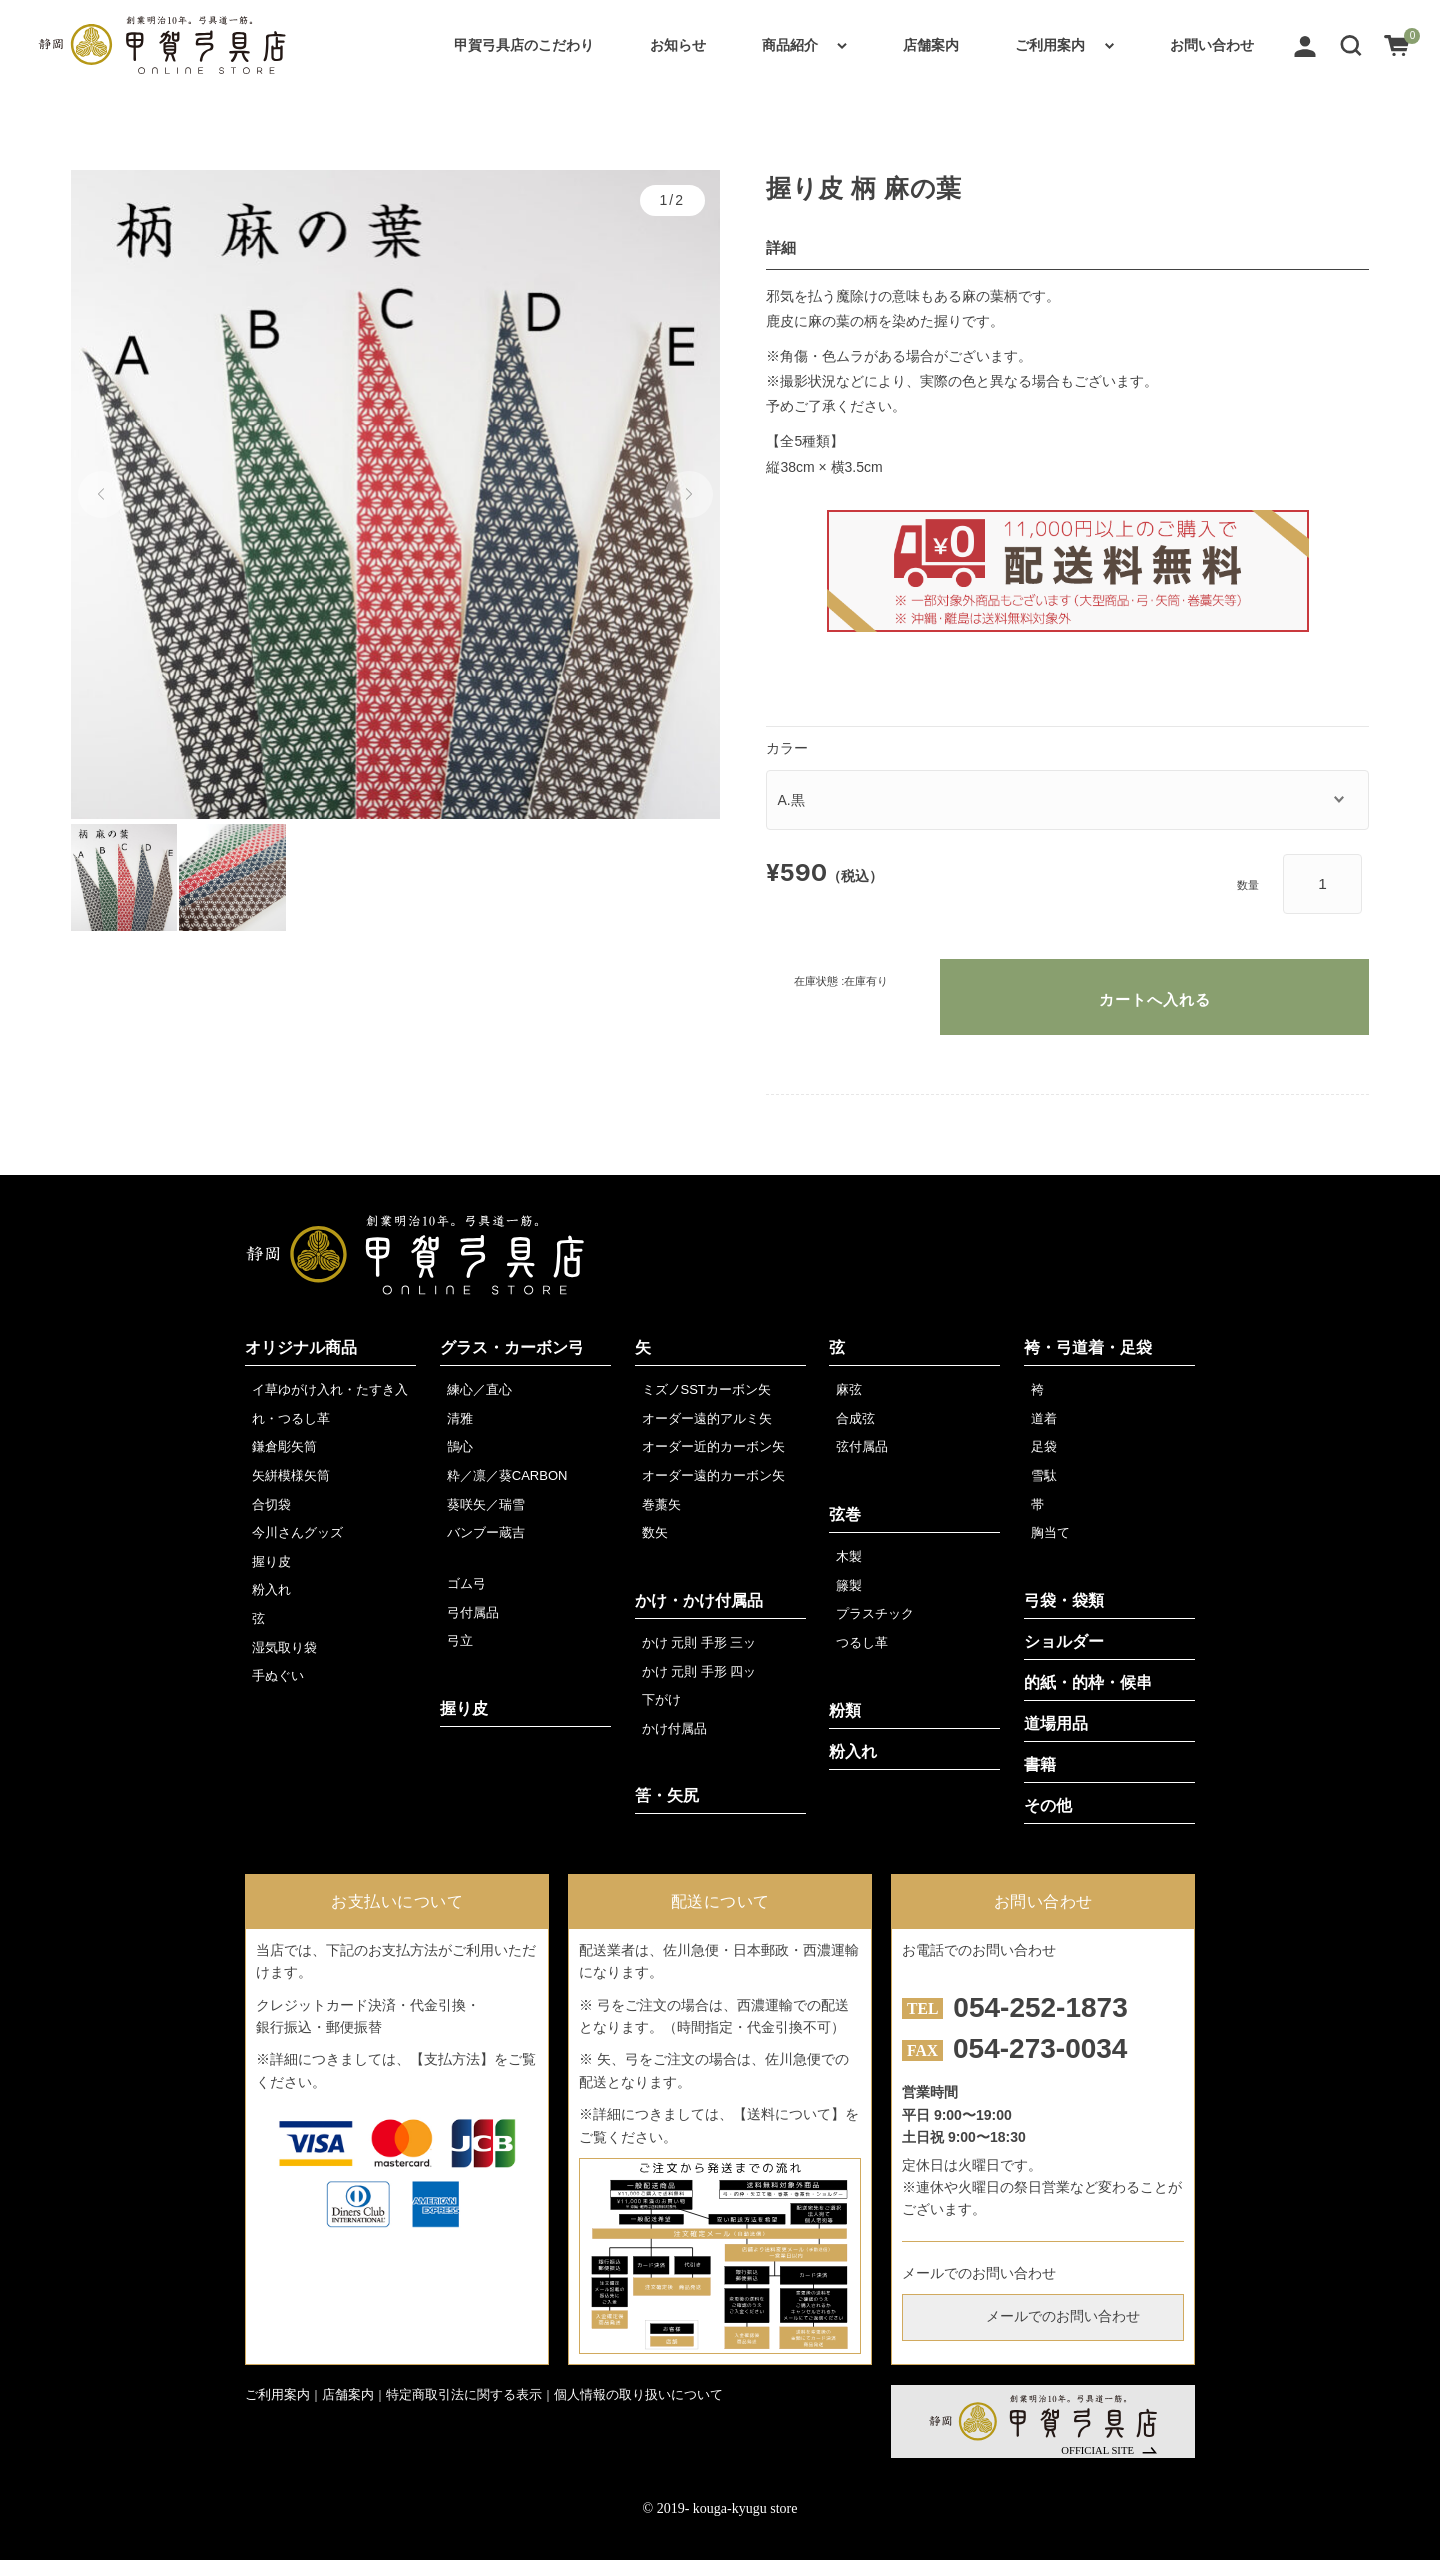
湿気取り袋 (284, 1647)
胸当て (1050, 1532)
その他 (1048, 1805)
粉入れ (271, 1589)
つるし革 (862, 1642)
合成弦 (855, 1418)
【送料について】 (789, 2114)
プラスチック (875, 1613)
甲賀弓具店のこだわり (524, 45)
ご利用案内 (1050, 45)
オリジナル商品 (301, 1347)
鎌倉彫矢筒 (284, 1446)
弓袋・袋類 (1064, 1600)
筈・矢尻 (667, 1795)
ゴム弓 (466, 1583)
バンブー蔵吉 (486, 1532)
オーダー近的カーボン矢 (713, 1446)
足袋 (1044, 1446)
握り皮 (271, 1561)
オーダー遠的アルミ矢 (707, 1418)
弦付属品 (862, 1446)
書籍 (1040, 1764)
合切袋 (271, 1504)
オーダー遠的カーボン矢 (713, 1475)
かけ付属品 (674, 1728)
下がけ (661, 1699)
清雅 (460, 1418)
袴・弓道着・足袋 (1088, 1347)
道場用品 (1056, 1723)
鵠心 (460, 1446)
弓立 (460, 1640)
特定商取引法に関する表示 (464, 2394)
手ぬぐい (278, 1675)
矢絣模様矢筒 (291, 1475)
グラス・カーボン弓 (512, 1347)
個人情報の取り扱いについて (638, 2394)
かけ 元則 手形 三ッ (699, 1642)
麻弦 (849, 1389)
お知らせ (678, 45)
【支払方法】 (452, 2059)
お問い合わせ (1212, 45)
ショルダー (1064, 1641)
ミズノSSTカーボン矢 (706, 1389)
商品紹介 (790, 45)
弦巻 (845, 1514)
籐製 (849, 1585)
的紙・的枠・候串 (1088, 1682)
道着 (1044, 1418)
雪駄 (1044, 1475)
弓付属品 (473, 1612)
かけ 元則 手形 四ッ (699, 1671)
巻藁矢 (661, 1504)
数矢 (655, 1532)
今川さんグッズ (297, 1532)
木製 (849, 1556)
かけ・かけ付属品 (699, 1600)
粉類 (845, 1710)
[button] (1351, 45)
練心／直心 (479, 1389)
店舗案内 (931, 45)
